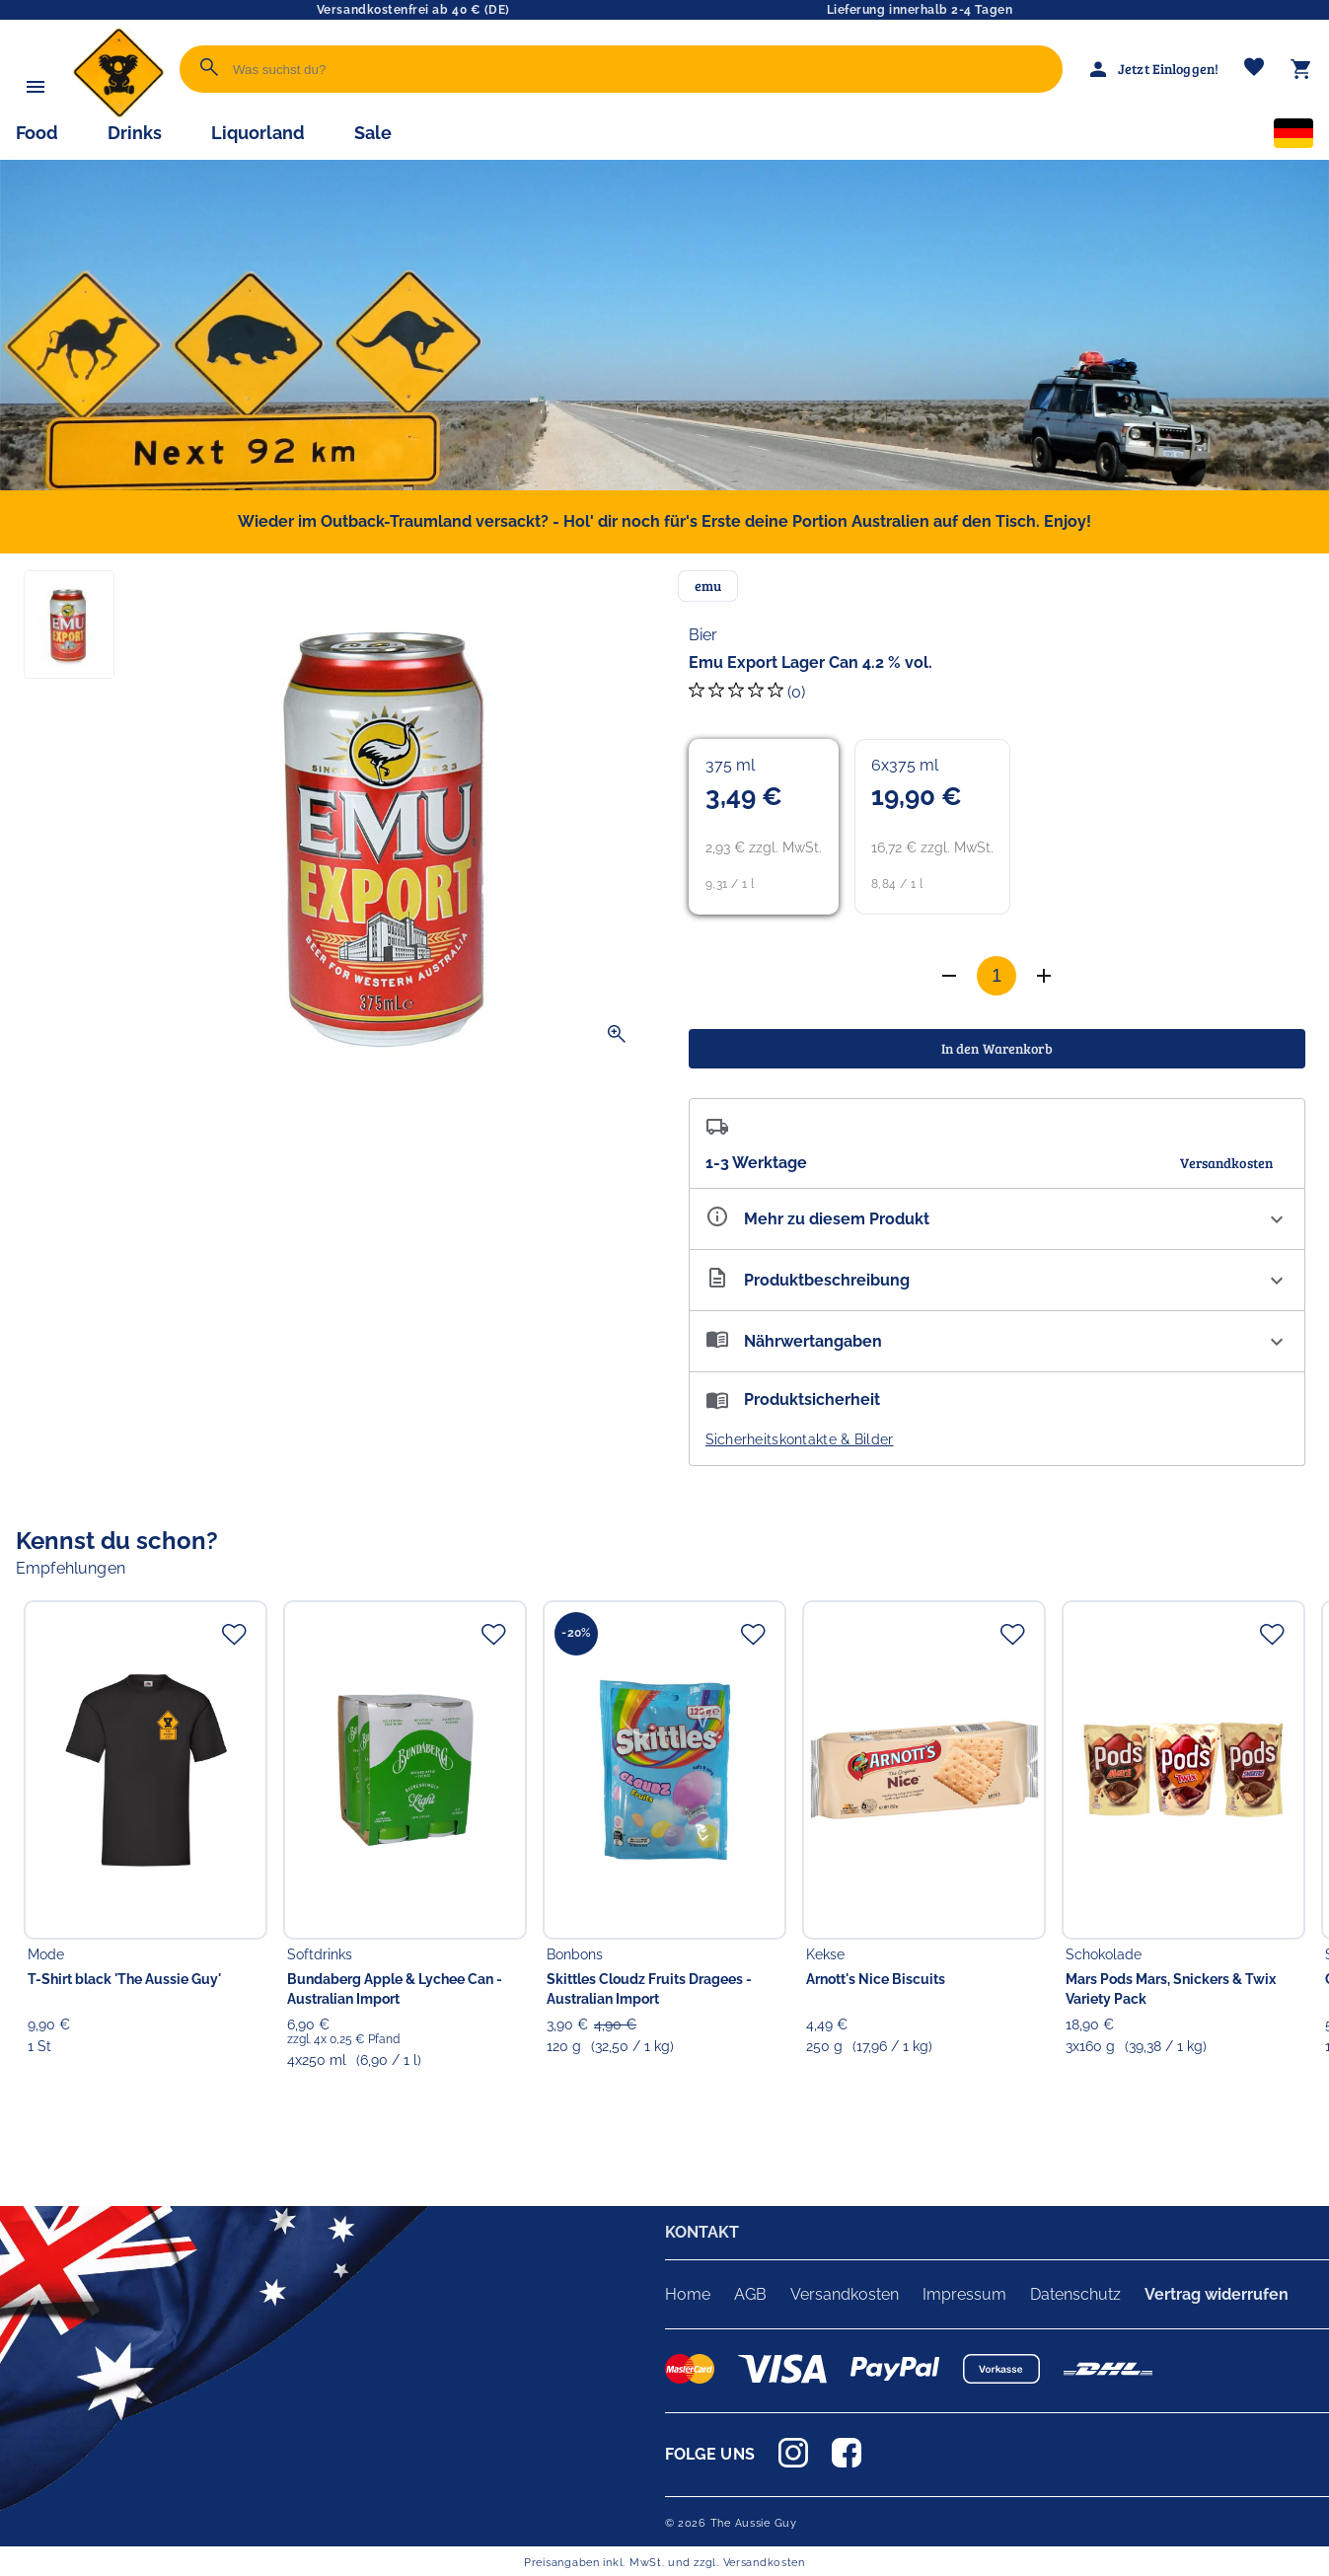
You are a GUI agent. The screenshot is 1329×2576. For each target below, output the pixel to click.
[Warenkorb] (1301, 69)
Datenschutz (1075, 2294)
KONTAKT (702, 2232)
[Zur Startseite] (118, 113)
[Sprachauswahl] (1293, 137)
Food (37, 132)
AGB (750, 2294)
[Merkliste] (1254, 69)
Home (687, 2294)
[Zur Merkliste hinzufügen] (234, 1634)
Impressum (964, 2294)
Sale (373, 132)
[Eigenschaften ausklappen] (997, 1219)
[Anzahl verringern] (1044, 975)
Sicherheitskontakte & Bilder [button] (799, 1439)
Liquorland (258, 132)
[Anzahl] (996, 975)
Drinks (135, 132)
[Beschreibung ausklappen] (997, 1280)
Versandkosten (844, 2294)
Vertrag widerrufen (1216, 2294)
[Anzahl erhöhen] (949, 975)
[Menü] (35, 87)
